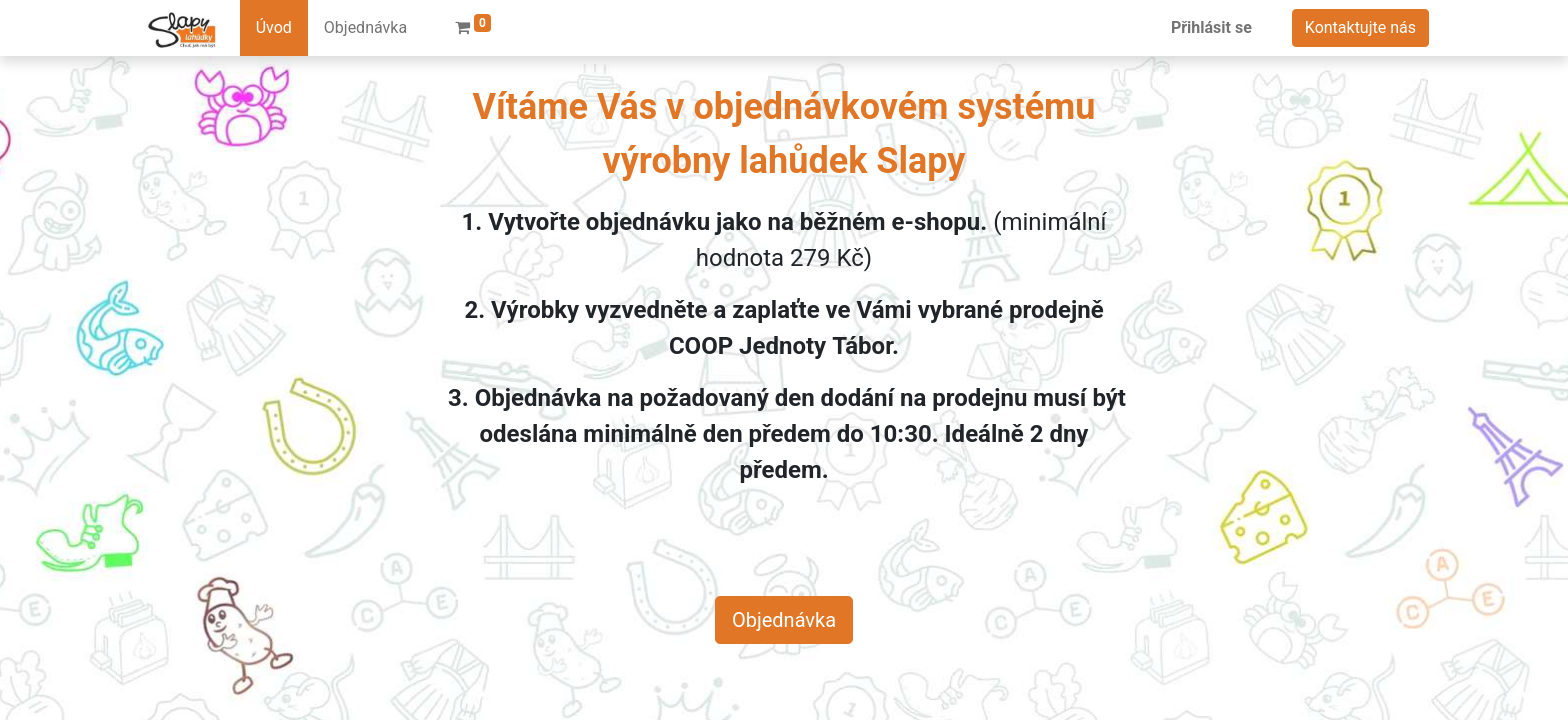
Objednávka (784, 620)
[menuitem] (274, 28)
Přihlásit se (1211, 27)
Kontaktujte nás (1360, 27)
